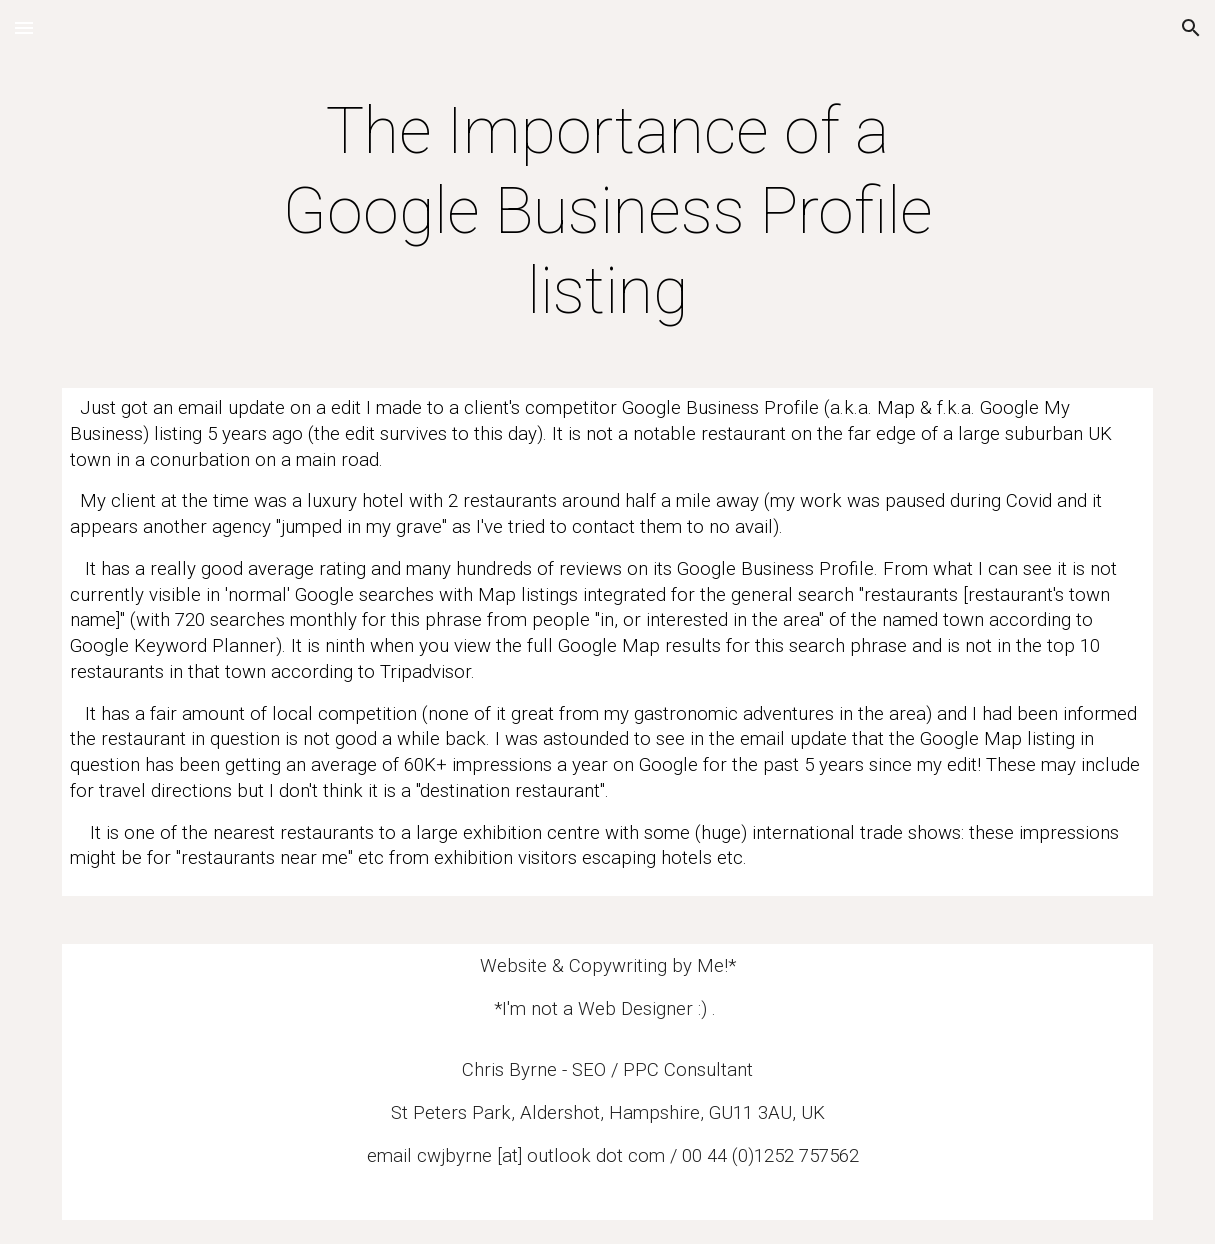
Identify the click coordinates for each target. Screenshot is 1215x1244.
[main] (607, 212)
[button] (24, 27)
